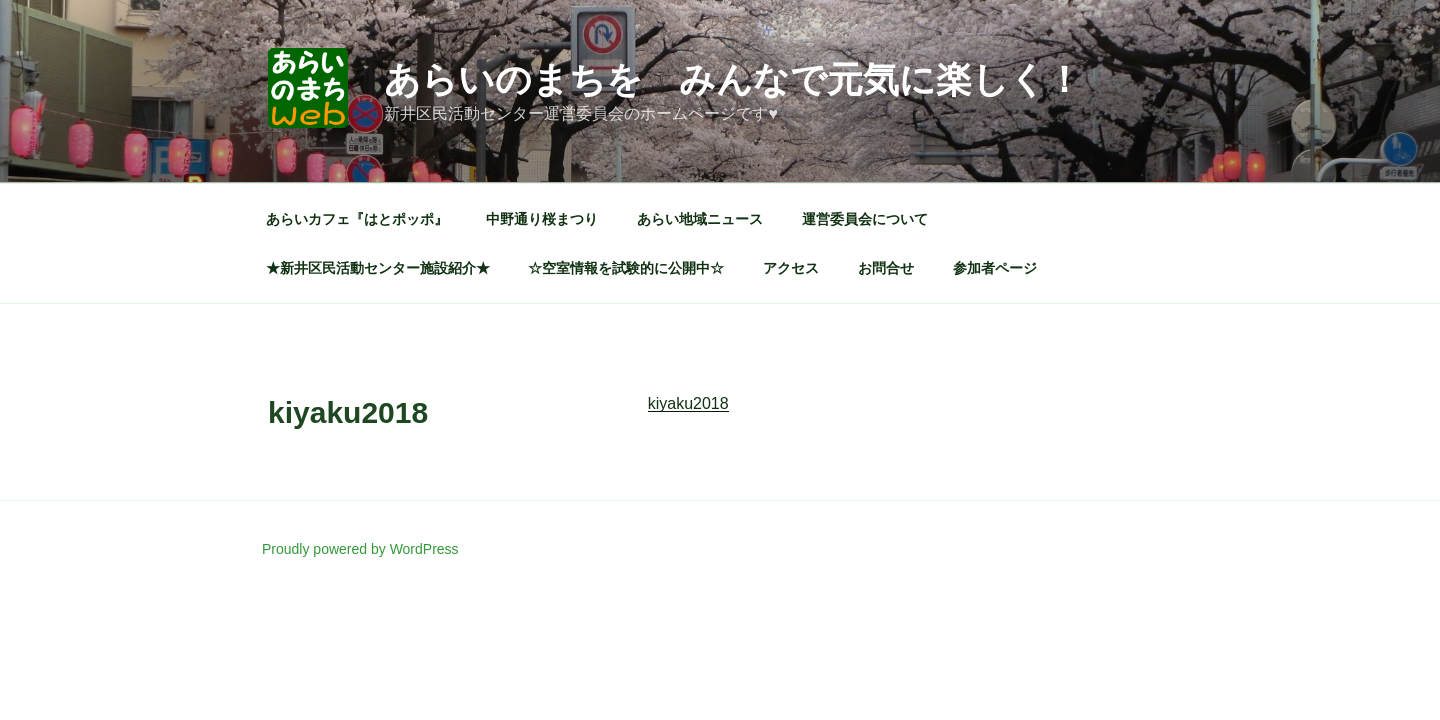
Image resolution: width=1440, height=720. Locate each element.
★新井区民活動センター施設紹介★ (378, 268)
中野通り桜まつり (542, 219)
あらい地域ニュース (700, 219)
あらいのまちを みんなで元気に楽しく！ (733, 79)
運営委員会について (865, 219)
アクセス (791, 268)
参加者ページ (995, 268)
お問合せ (886, 268)
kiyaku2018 (688, 403)
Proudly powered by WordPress (360, 549)
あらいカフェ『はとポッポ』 (357, 219)
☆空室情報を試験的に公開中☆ (626, 268)
